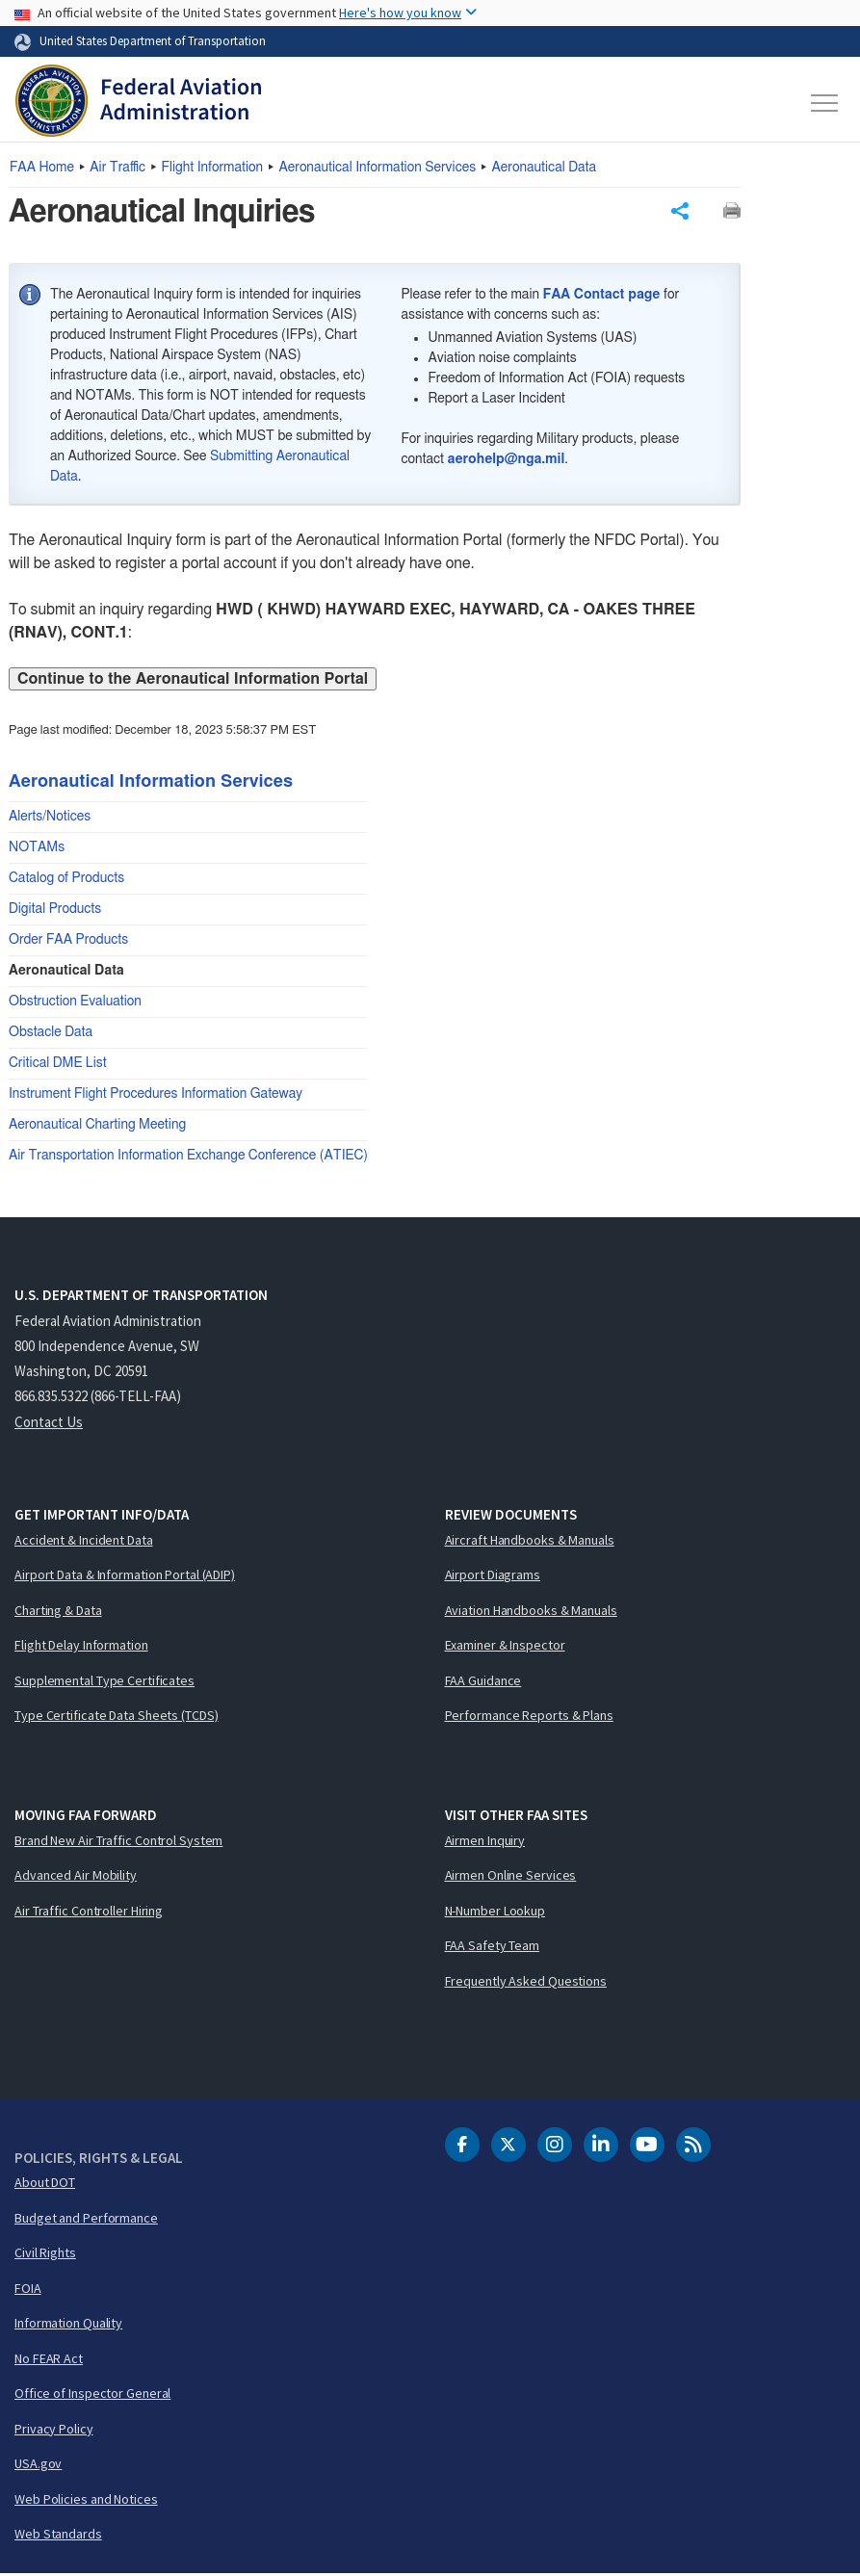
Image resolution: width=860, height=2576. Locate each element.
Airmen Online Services (511, 1877)
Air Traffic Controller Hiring (88, 1912)
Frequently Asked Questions (526, 1982)
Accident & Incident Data (83, 1541)
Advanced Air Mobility (75, 1877)
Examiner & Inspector (505, 1646)
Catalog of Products (66, 880)
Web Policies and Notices (86, 2501)
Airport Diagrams (492, 1576)
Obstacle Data (50, 1034)
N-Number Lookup (495, 1912)
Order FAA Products (68, 942)
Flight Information (213, 167)
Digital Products (55, 911)
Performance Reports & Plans (529, 1717)
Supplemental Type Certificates (104, 1682)
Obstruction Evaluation (75, 1003)
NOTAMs (37, 849)
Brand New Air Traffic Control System (118, 1842)
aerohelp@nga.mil (506, 461)
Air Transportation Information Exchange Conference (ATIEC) (188, 1157)
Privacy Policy (53, 2430)
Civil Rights (45, 2254)
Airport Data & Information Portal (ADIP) (124, 1576)
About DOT (44, 2184)
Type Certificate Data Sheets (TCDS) (116, 1717)
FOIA (27, 2290)
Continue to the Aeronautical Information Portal (192, 681)
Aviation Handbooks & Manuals (531, 1612)
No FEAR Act (48, 2360)
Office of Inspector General (92, 2395)
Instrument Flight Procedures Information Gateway (155, 1096)
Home (42, 167)
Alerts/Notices (50, 818)
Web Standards (58, 2535)
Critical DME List (58, 1065)
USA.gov (38, 2465)
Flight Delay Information (81, 1646)
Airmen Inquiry (485, 1842)
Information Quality (68, 2324)
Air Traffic (117, 167)
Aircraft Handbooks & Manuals (529, 1541)
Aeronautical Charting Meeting (97, 1126)
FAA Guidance (483, 1682)
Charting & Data (58, 1612)
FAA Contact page (602, 296)
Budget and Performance (86, 2219)
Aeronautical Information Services (377, 167)
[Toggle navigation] (825, 103)
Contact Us (48, 1424)
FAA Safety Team (492, 1947)
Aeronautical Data (543, 167)
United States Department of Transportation (152, 40)
